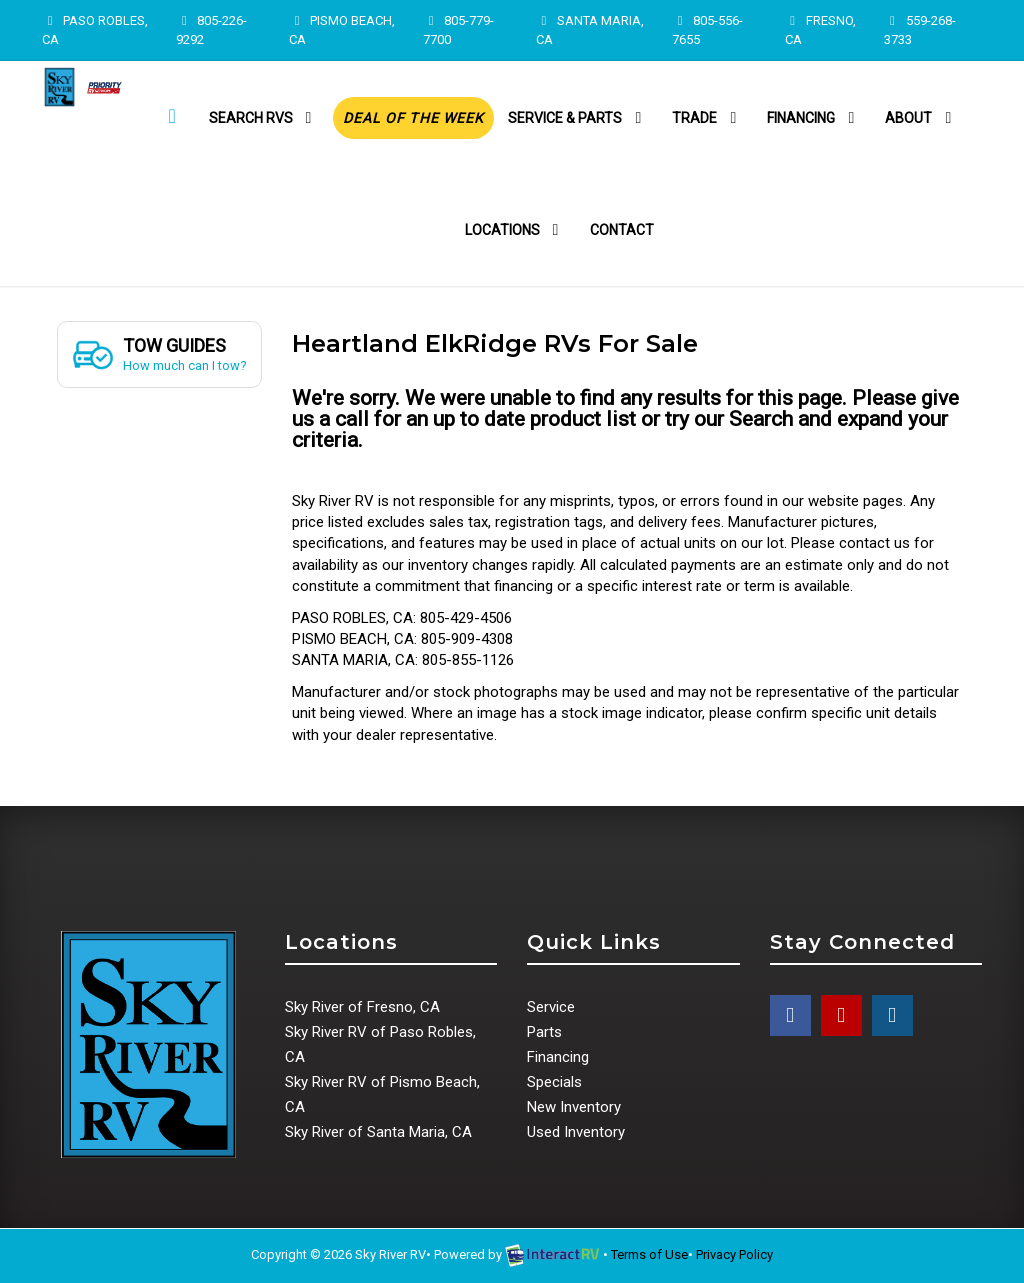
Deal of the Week (414, 118)
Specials (554, 1082)
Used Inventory (576, 1132)
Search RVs (264, 118)
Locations (515, 230)
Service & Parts (578, 118)
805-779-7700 (458, 30)
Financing (814, 118)
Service (551, 1007)
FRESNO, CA (820, 30)
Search (761, 419)
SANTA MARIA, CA (590, 30)
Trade (707, 118)
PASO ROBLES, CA (95, 30)
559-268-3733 (919, 30)
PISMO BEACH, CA (342, 30)
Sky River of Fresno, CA (362, 1007)
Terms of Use (649, 1254)
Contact (622, 230)
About (921, 118)
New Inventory (574, 1107)
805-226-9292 (211, 30)
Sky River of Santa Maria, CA (378, 1132)
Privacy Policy (734, 1254)
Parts (544, 1032)
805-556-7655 (707, 30)
